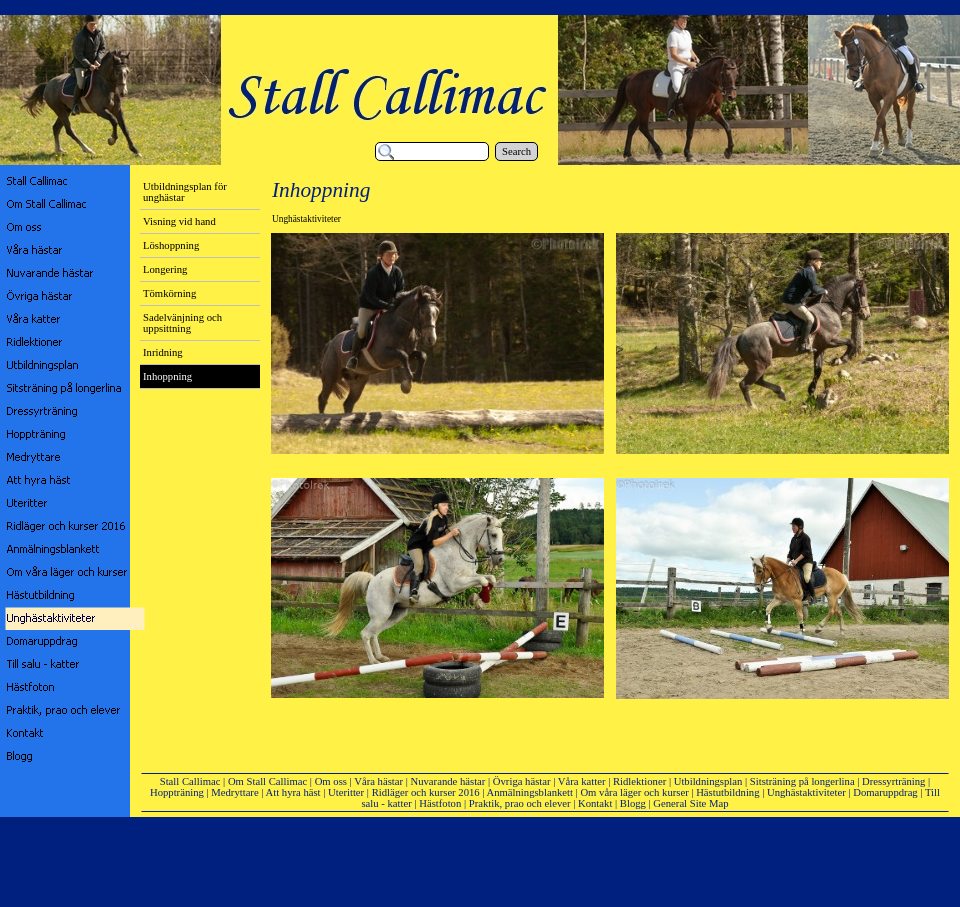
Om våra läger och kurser (634, 792)
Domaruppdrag (885, 792)
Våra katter (582, 781)
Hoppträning (177, 792)
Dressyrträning (893, 781)
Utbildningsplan (708, 781)
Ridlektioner (639, 781)
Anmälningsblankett (530, 792)
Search (516, 151)
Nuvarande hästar (448, 781)
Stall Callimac (190, 781)
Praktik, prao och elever (520, 803)
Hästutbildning (727, 792)
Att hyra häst (293, 792)
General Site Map (690, 803)
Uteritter (346, 792)
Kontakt (595, 803)
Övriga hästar (522, 781)
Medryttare (234, 792)
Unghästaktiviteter (806, 792)
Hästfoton (440, 803)
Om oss (331, 781)
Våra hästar (378, 781)
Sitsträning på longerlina (802, 781)
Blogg (633, 803)
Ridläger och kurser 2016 (426, 792)
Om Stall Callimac (267, 781)
